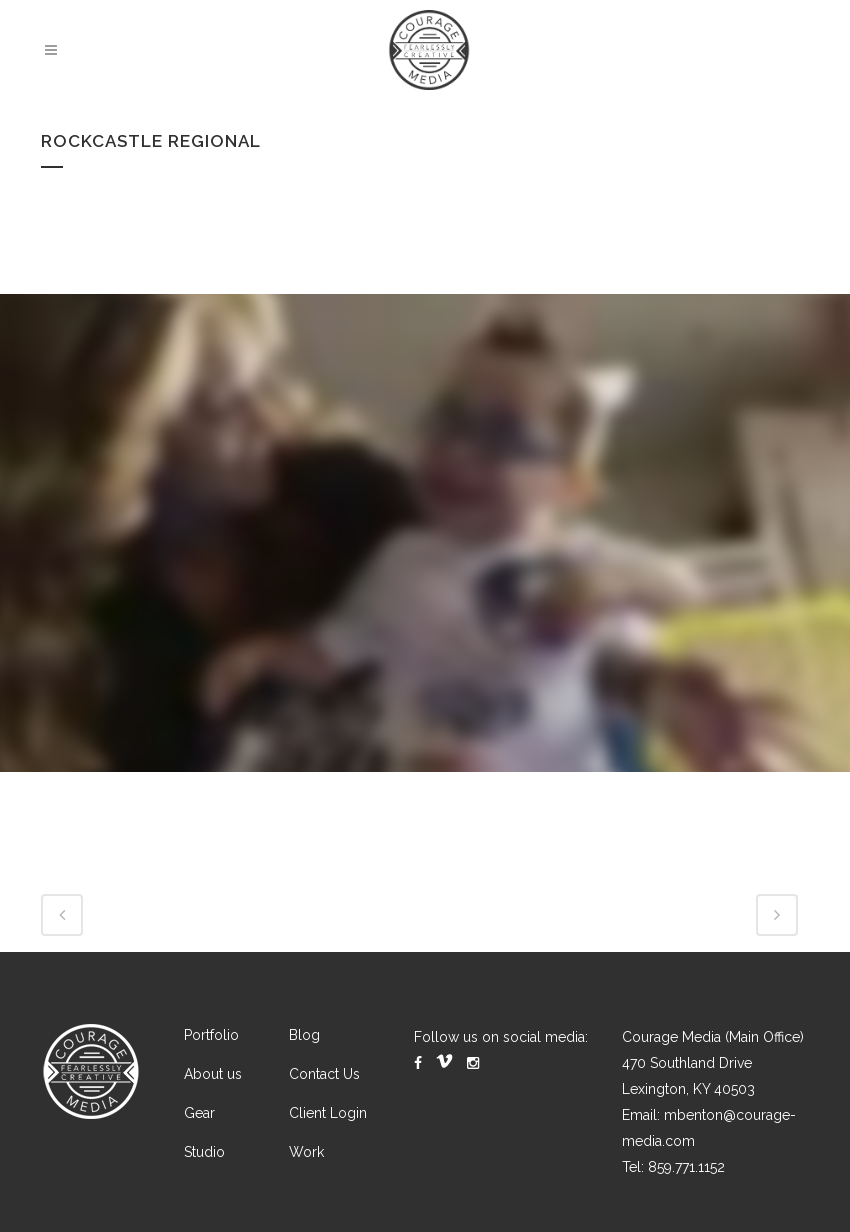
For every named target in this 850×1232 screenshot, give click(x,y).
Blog (304, 1035)
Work (306, 1152)
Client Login (328, 1113)
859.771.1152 (686, 1167)
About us (213, 1074)
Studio (204, 1152)
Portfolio (211, 1035)
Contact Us (324, 1074)
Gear (199, 1113)
